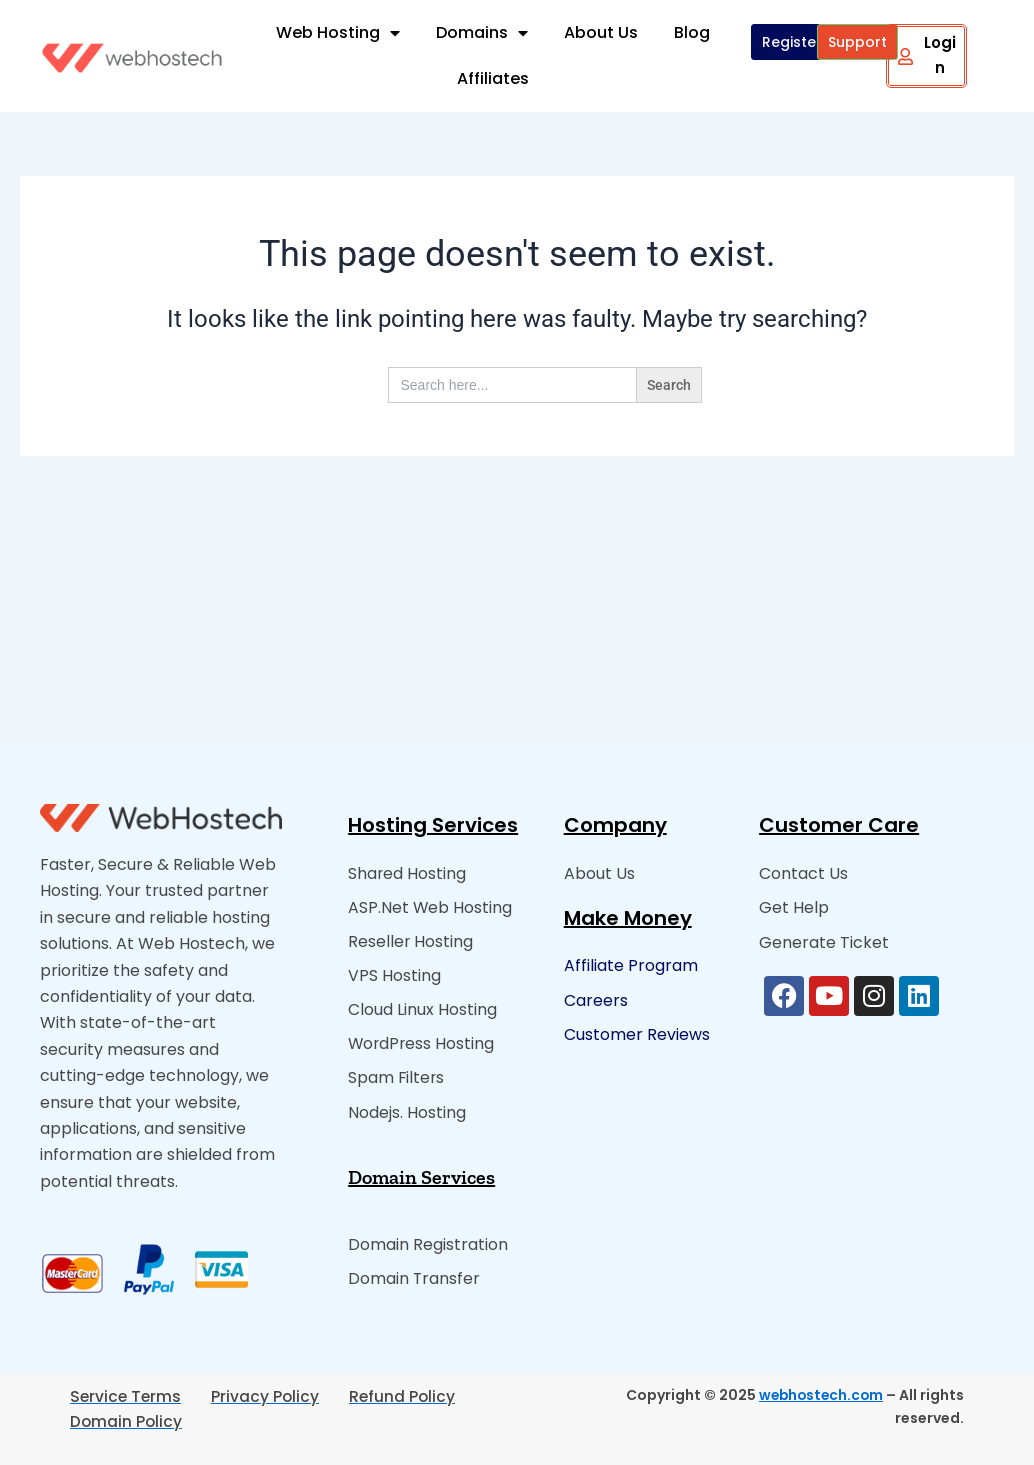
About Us (601, 32)
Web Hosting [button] (338, 33)
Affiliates (493, 78)
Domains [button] (482, 33)
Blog (692, 32)
